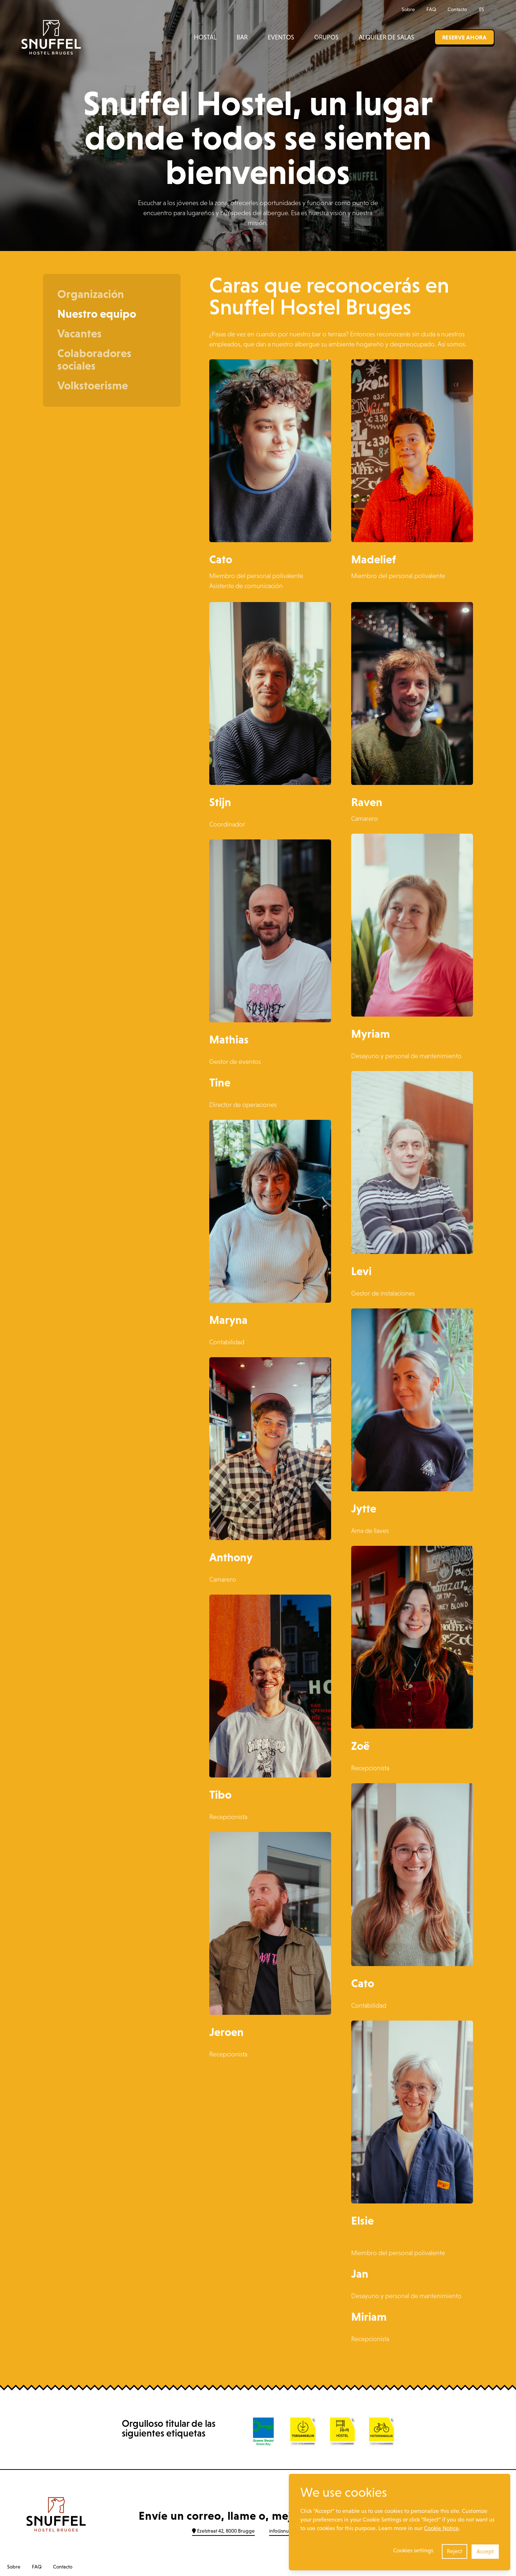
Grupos (326, 37)
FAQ (431, 9)
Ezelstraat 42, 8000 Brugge (223, 2530)
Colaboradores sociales (94, 359)
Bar (242, 37)
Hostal (205, 37)
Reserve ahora (464, 37)
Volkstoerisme (92, 385)
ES (485, 9)
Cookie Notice (441, 2528)
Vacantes (79, 333)
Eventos (281, 37)
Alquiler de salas (386, 37)
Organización (90, 294)
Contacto (457, 9)
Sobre (408, 9)
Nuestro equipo (96, 313)
